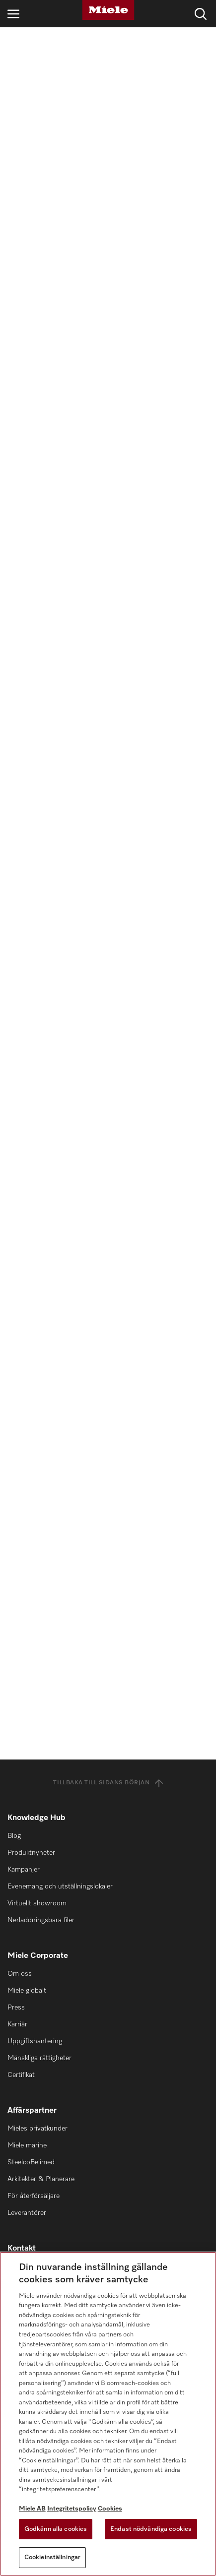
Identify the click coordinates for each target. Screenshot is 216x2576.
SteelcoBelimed (31, 2162)
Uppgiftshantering (34, 2041)
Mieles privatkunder (37, 2128)
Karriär (17, 2024)
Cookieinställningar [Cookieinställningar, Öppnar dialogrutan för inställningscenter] (52, 2557)
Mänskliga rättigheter (39, 2058)
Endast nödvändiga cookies (151, 2529)
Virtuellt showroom (37, 1903)
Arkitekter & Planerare (40, 2179)
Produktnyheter (31, 1852)
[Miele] (108, 10)
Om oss (19, 1973)
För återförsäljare (33, 2196)
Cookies (110, 2509)
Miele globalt (26, 1990)
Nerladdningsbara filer (40, 1920)
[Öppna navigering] (13, 13)
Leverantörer (26, 2212)
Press (16, 2007)
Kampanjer (23, 1869)
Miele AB (32, 2509)
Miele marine (27, 2145)
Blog (14, 1835)
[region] (108, 2414)
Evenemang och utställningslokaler (60, 1886)
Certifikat (21, 2075)
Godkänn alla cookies (55, 2529)
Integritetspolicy (71, 2509)
